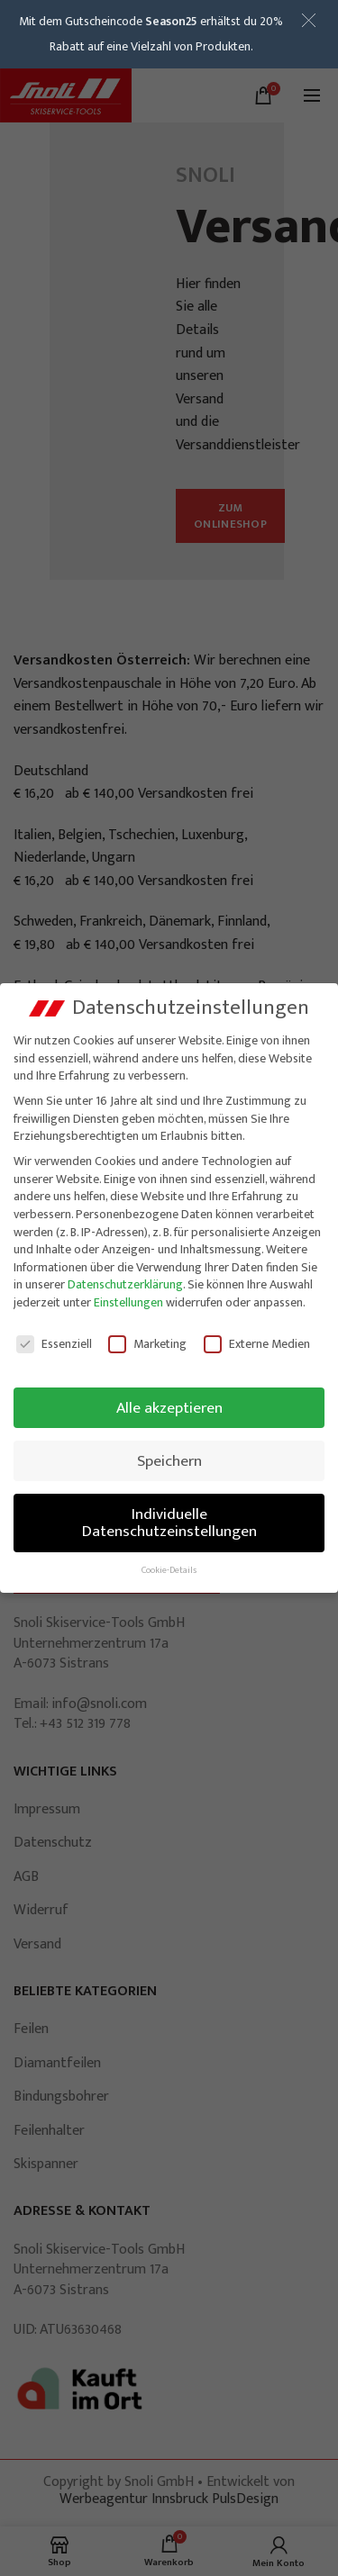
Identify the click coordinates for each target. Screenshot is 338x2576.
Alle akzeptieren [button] (169, 1407)
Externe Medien (257, 1342)
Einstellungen (128, 1302)
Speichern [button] (169, 1460)
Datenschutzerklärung (125, 1284)
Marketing (147, 1342)
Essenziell (54, 1342)
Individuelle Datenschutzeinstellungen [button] (169, 1522)
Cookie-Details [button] (169, 1570)
